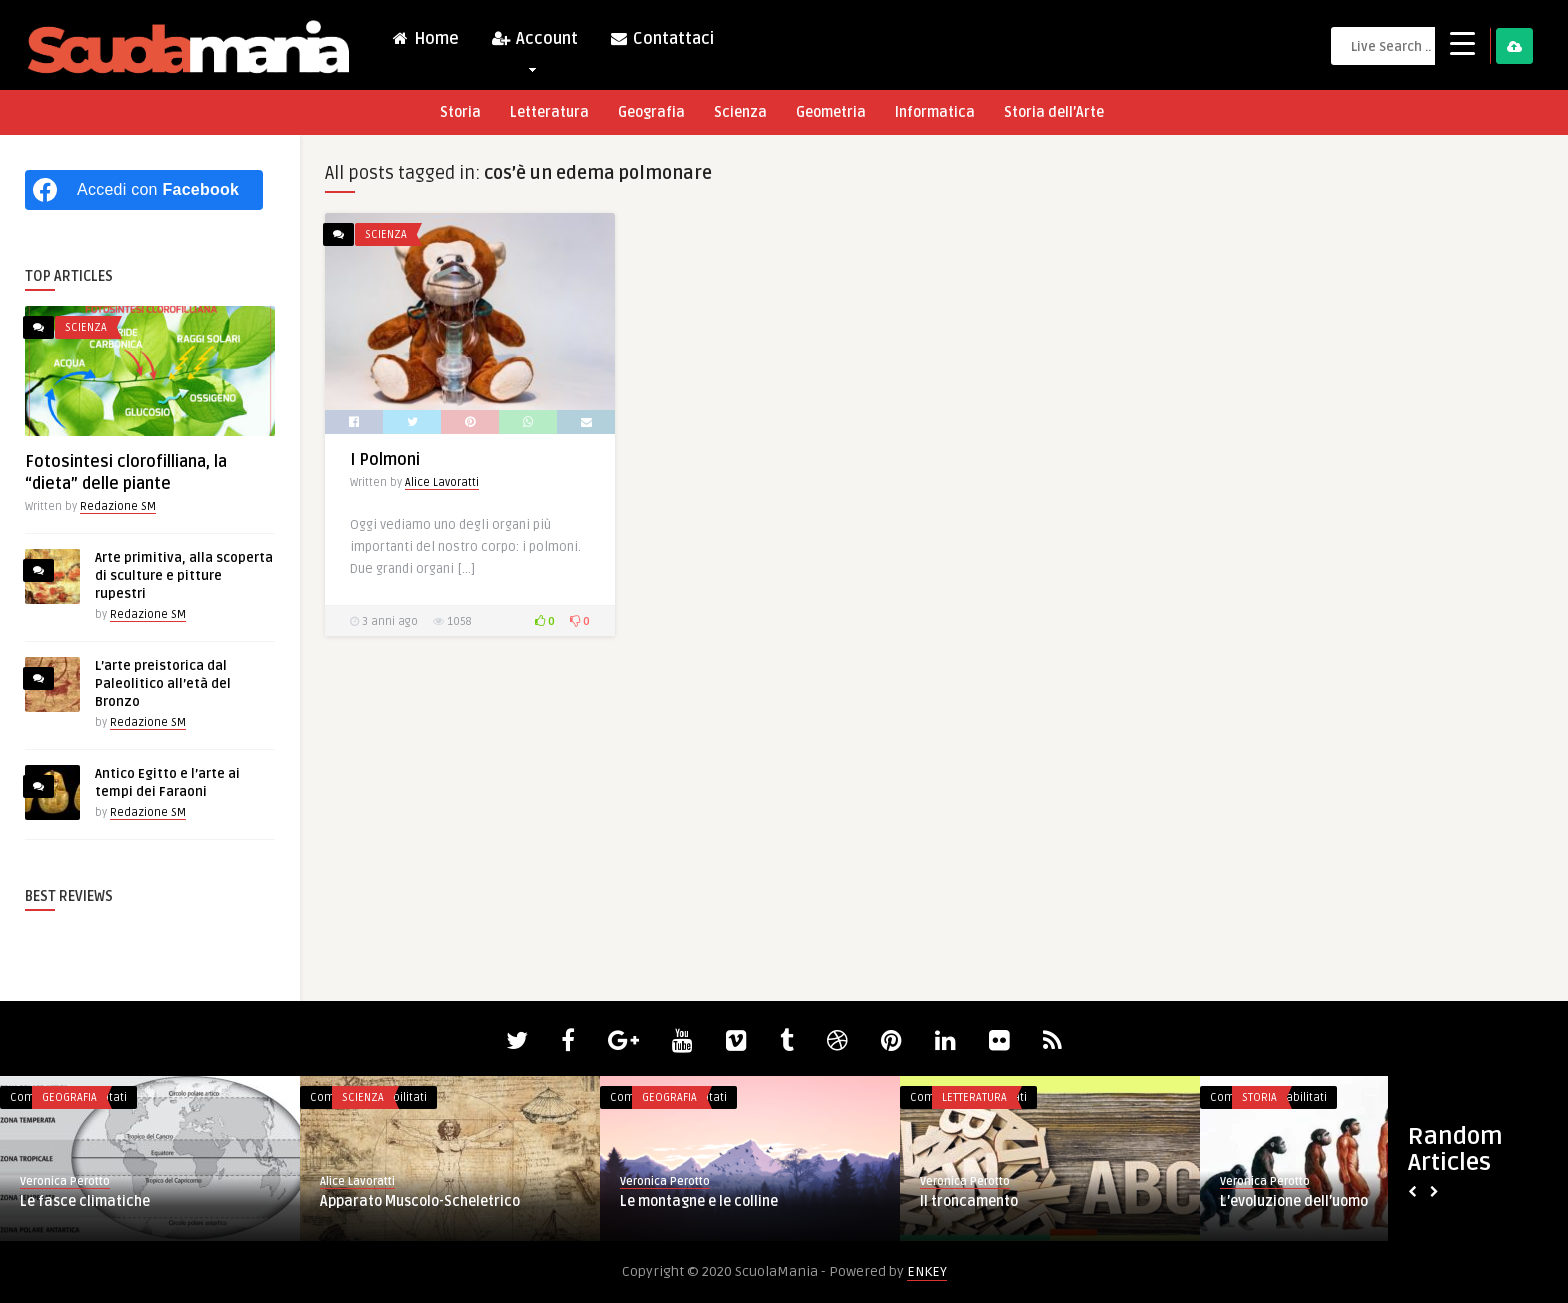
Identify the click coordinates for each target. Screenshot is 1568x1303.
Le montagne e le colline (699, 1201)
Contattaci (661, 39)
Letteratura (549, 112)
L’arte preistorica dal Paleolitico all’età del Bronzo (163, 684)
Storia (460, 112)
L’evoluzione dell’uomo (1294, 1201)
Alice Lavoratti (442, 482)
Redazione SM (118, 506)
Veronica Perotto (65, 1181)
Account (534, 43)
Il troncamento (969, 1201)
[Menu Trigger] (1462, 42)
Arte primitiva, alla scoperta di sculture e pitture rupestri (184, 576)
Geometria (831, 112)
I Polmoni (385, 460)
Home (425, 39)
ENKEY (927, 1271)
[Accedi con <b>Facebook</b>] (144, 190)
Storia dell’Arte (1054, 112)
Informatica (935, 112)
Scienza (740, 112)
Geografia (651, 112)
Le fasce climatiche (85, 1201)
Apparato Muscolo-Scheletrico (420, 1201)
